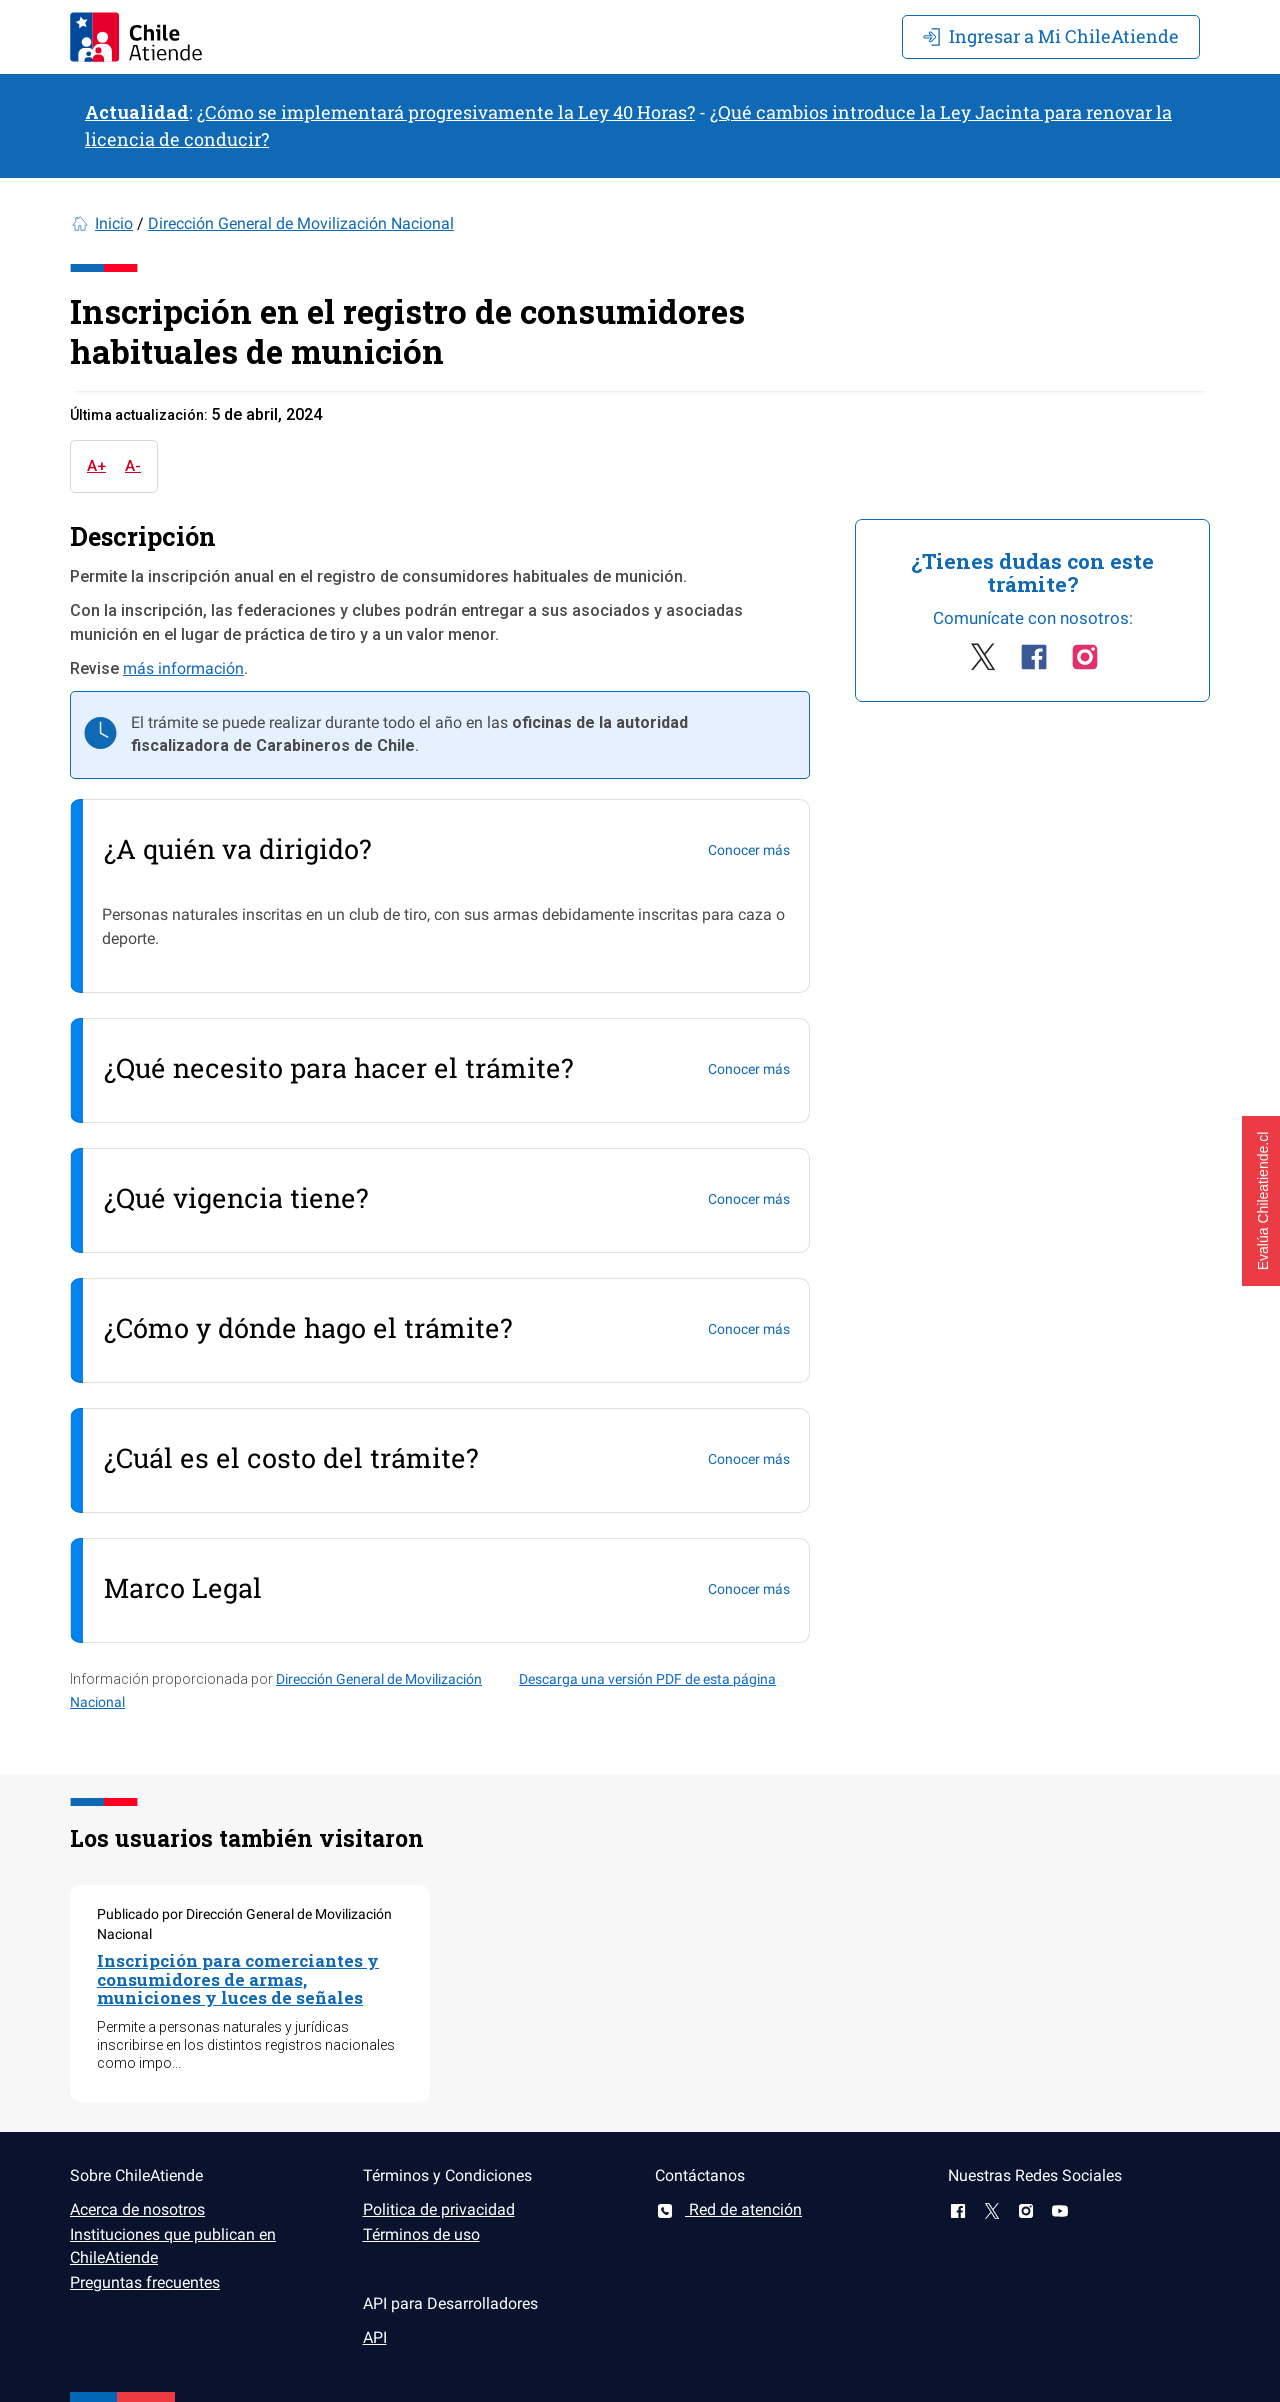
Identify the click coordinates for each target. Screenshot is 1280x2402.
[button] (1261, 1201)
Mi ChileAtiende (1051, 36)
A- (133, 466)
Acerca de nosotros (137, 2209)
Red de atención (728, 2209)
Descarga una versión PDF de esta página (647, 1679)
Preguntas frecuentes (145, 2282)
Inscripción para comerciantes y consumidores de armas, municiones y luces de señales (238, 1979)
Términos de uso (421, 2234)
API (375, 2337)
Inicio (114, 223)
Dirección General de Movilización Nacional (301, 223)
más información (183, 668)
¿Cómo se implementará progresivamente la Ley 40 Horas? (446, 112)
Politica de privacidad (439, 2209)
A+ (96, 466)
